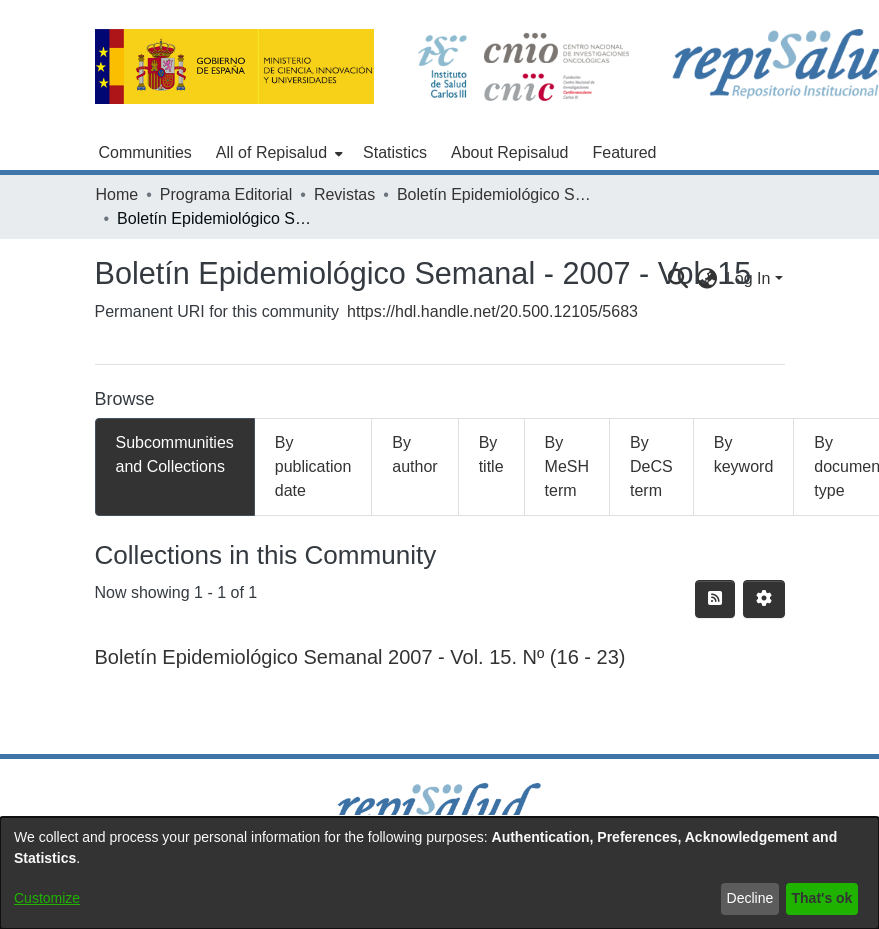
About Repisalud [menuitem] (509, 152)
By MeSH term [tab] (567, 466)
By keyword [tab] (744, 454)
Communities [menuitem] (145, 152)
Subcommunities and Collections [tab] (175, 454)
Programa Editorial (226, 194)
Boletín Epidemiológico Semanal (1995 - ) (497, 194)
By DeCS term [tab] (651, 466)
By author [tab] (414, 454)
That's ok (822, 898)
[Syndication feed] (715, 599)
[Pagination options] (764, 599)
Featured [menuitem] (624, 152)
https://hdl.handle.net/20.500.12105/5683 (492, 311)
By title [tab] (491, 454)
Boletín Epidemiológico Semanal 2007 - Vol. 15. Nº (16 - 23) (360, 657)
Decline (750, 898)
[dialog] (439, 873)
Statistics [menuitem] (395, 152)
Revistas (344, 194)
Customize (47, 898)
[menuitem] (277, 153)
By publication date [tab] (313, 466)
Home (117, 194)
